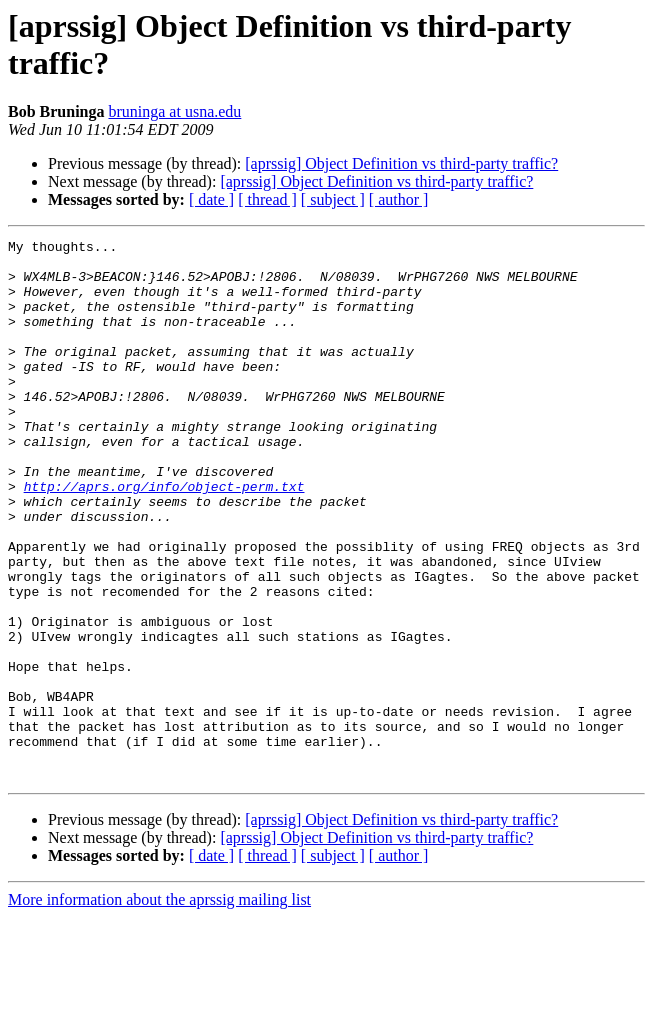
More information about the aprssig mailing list (159, 1007)
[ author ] (399, 199)
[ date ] (211, 199)
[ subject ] (333, 199)
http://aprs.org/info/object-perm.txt (164, 537)
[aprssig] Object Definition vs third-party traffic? (401, 163)
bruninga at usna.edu (174, 111)
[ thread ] (267, 199)
